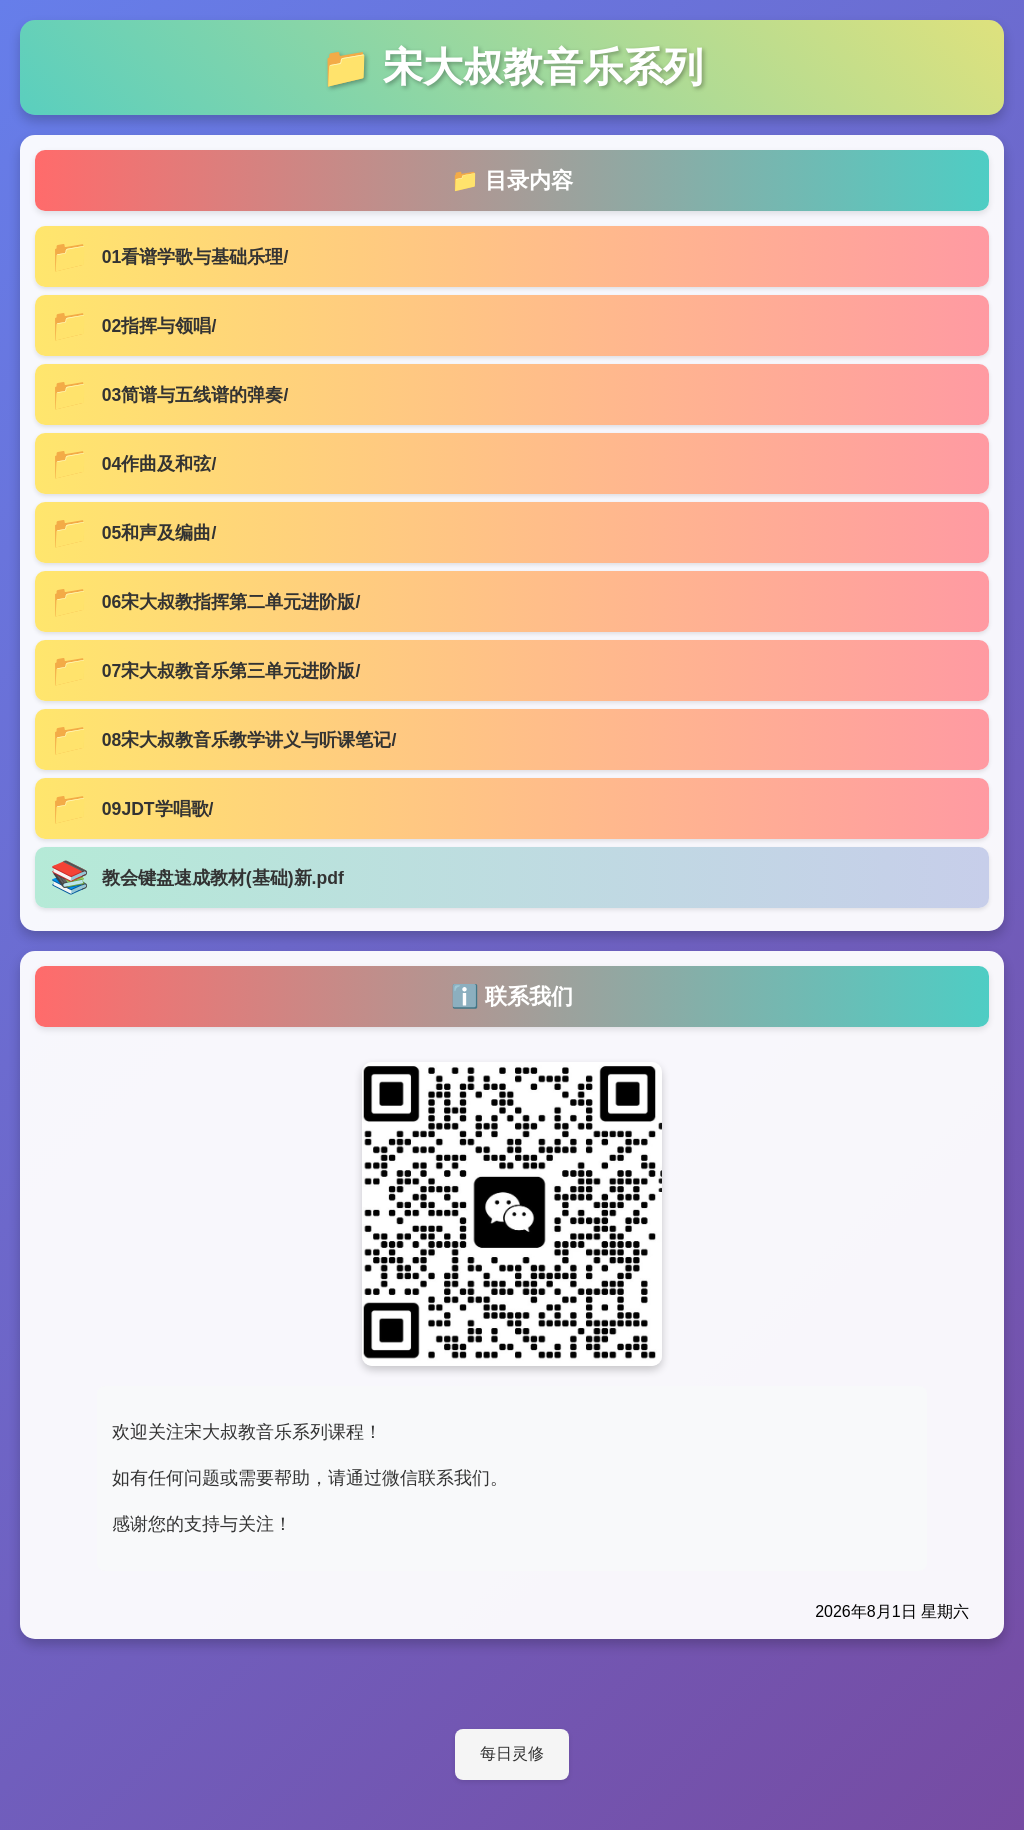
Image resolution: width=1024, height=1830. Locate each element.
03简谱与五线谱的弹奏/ (195, 395)
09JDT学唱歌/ (158, 809)
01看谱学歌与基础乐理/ (195, 257)
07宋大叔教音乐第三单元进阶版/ (231, 671)
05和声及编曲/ (159, 533)
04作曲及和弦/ (159, 464)
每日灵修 (512, 1753)
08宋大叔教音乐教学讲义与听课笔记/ (249, 740)
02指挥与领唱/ (159, 326)
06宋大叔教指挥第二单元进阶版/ (231, 602)
